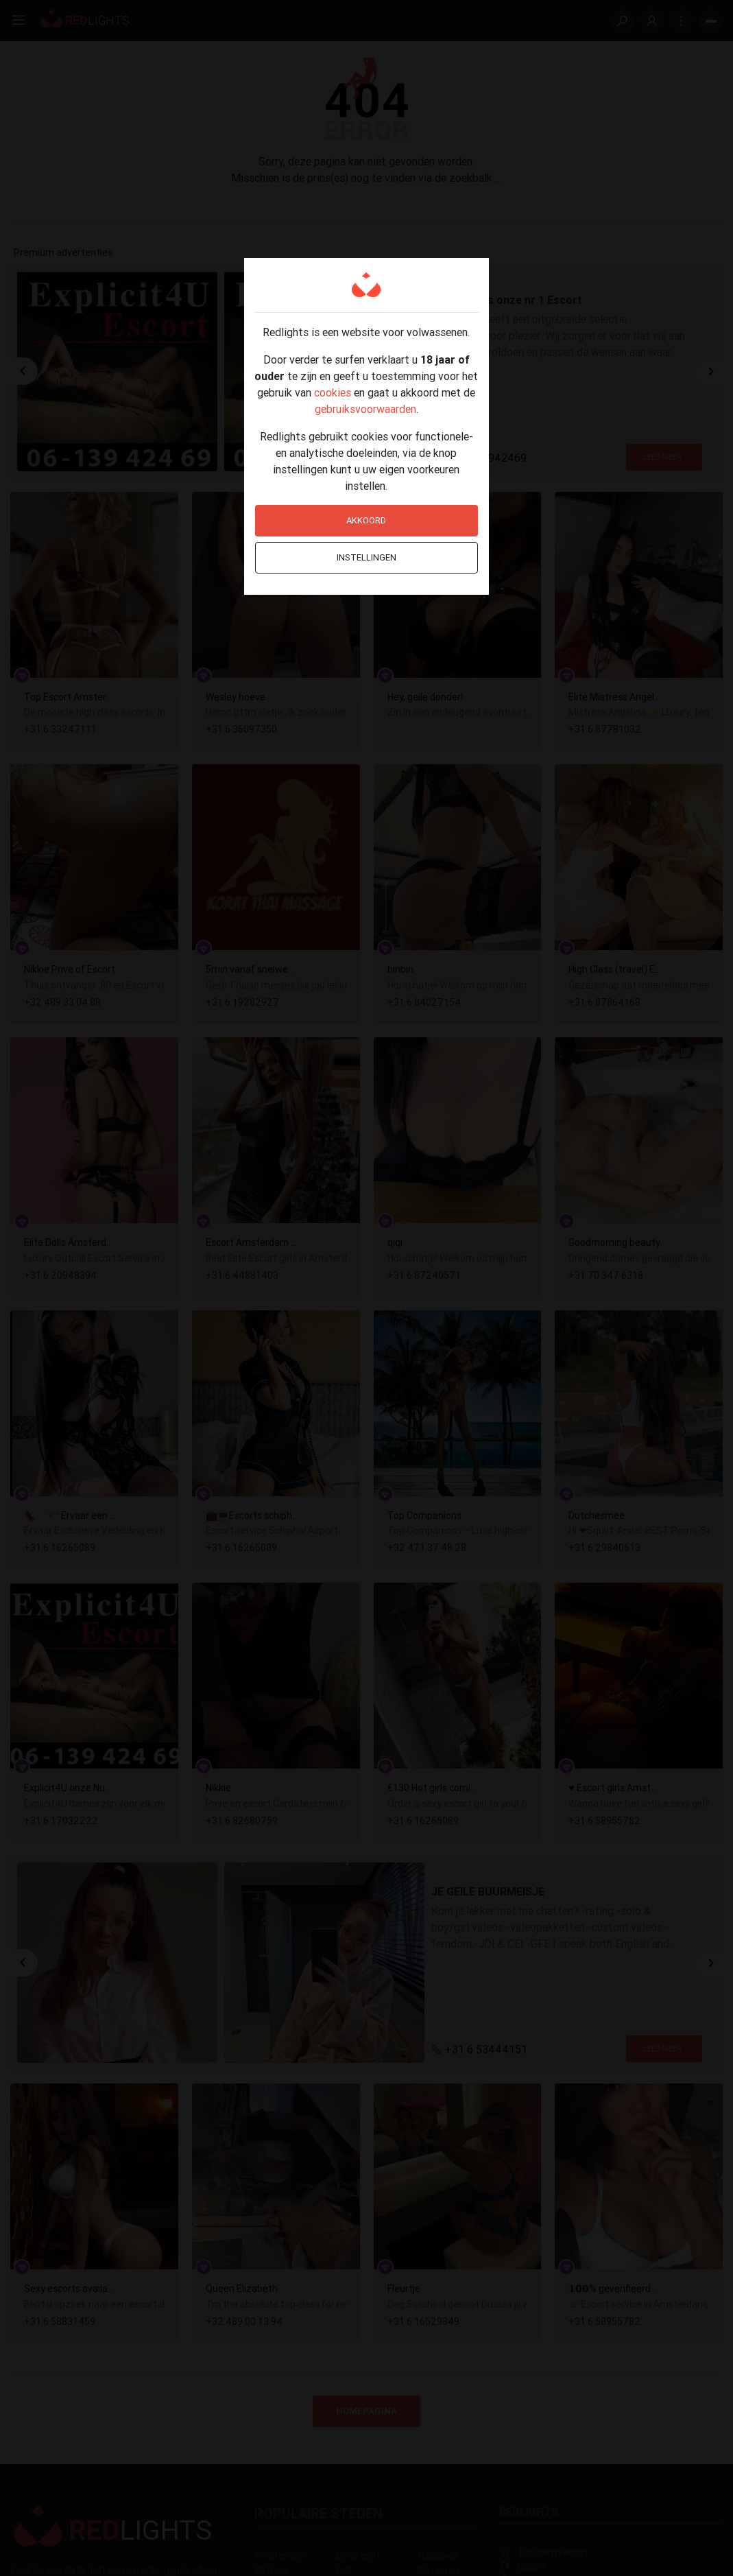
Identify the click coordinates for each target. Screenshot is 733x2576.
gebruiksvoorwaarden (365, 409)
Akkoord (366, 520)
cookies (332, 392)
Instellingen (366, 557)
